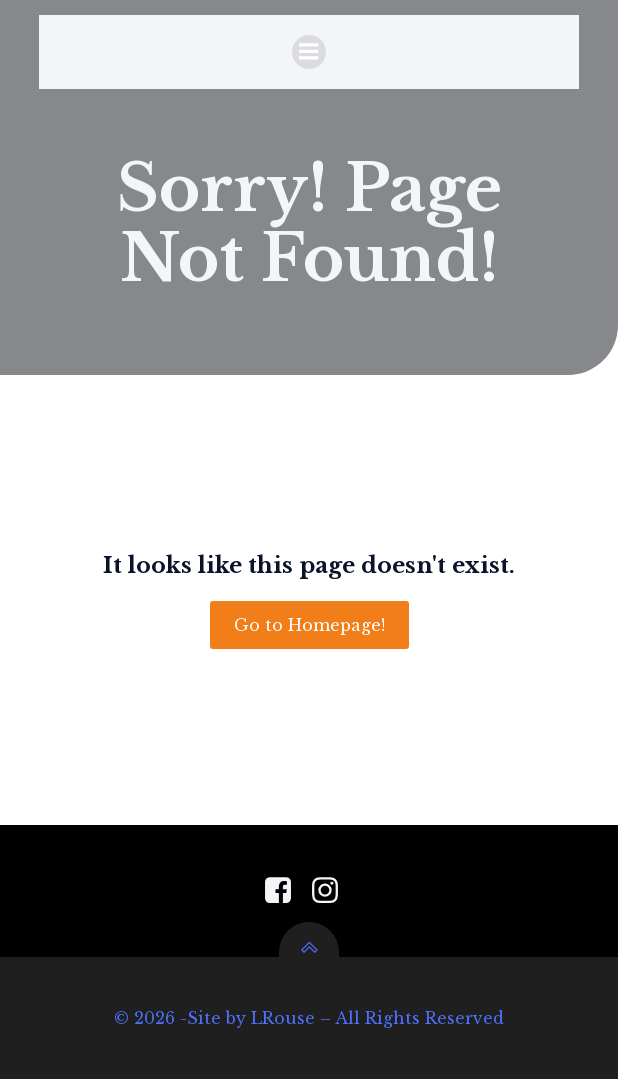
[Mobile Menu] (309, 52)
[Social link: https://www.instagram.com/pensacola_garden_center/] (332, 891)
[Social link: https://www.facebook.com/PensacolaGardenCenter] (285, 891)
